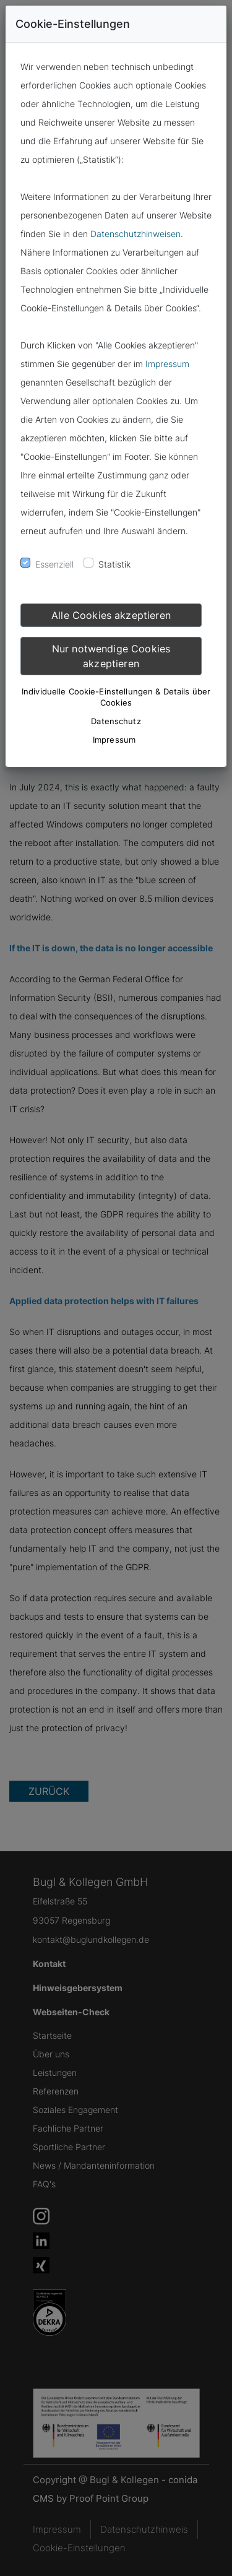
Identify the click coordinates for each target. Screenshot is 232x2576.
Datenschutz (115, 721)
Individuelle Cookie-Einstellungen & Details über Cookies (116, 696)
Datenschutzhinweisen (135, 233)
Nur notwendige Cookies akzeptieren (111, 656)
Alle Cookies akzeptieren (111, 615)
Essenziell (54, 564)
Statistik (114, 564)
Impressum (167, 363)
